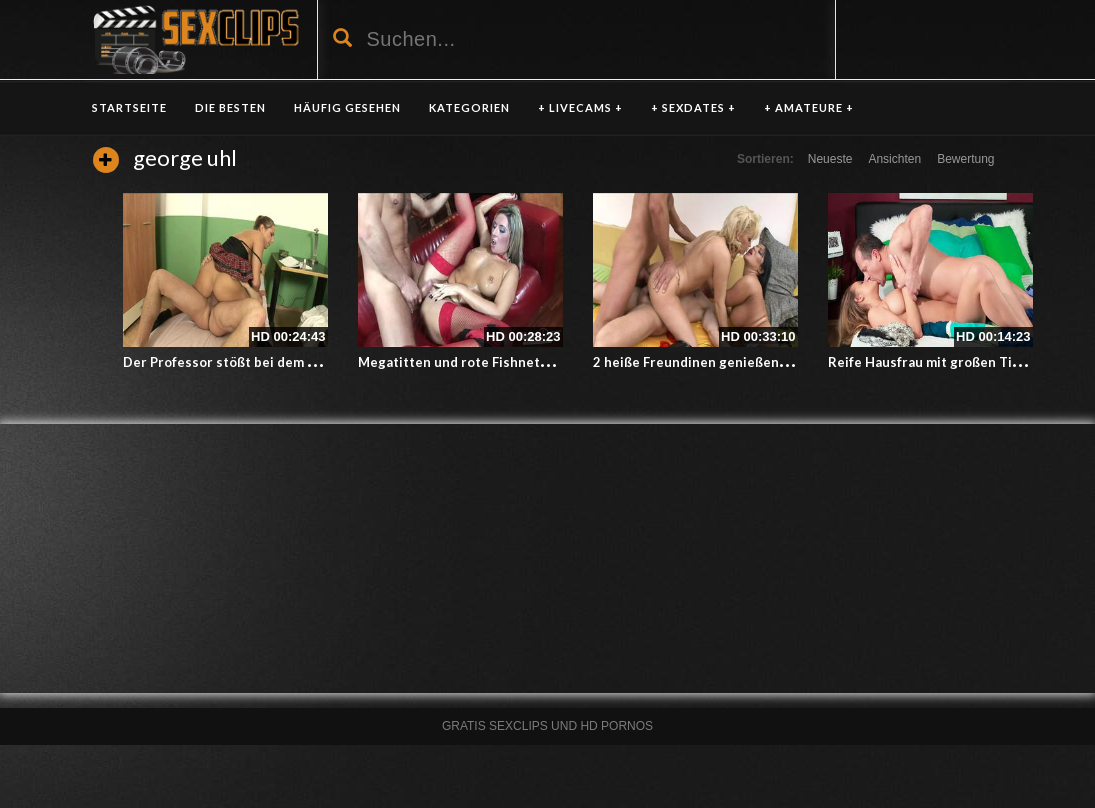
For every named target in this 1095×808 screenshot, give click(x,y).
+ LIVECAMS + (580, 107)
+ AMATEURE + (809, 107)
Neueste (830, 159)
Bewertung (965, 159)
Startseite (129, 107)
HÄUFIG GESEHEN (347, 107)
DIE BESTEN (230, 107)
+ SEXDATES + (693, 107)
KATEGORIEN (469, 107)
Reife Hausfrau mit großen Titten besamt (959, 362)
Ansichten (894, 159)
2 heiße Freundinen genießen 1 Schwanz (720, 362)
